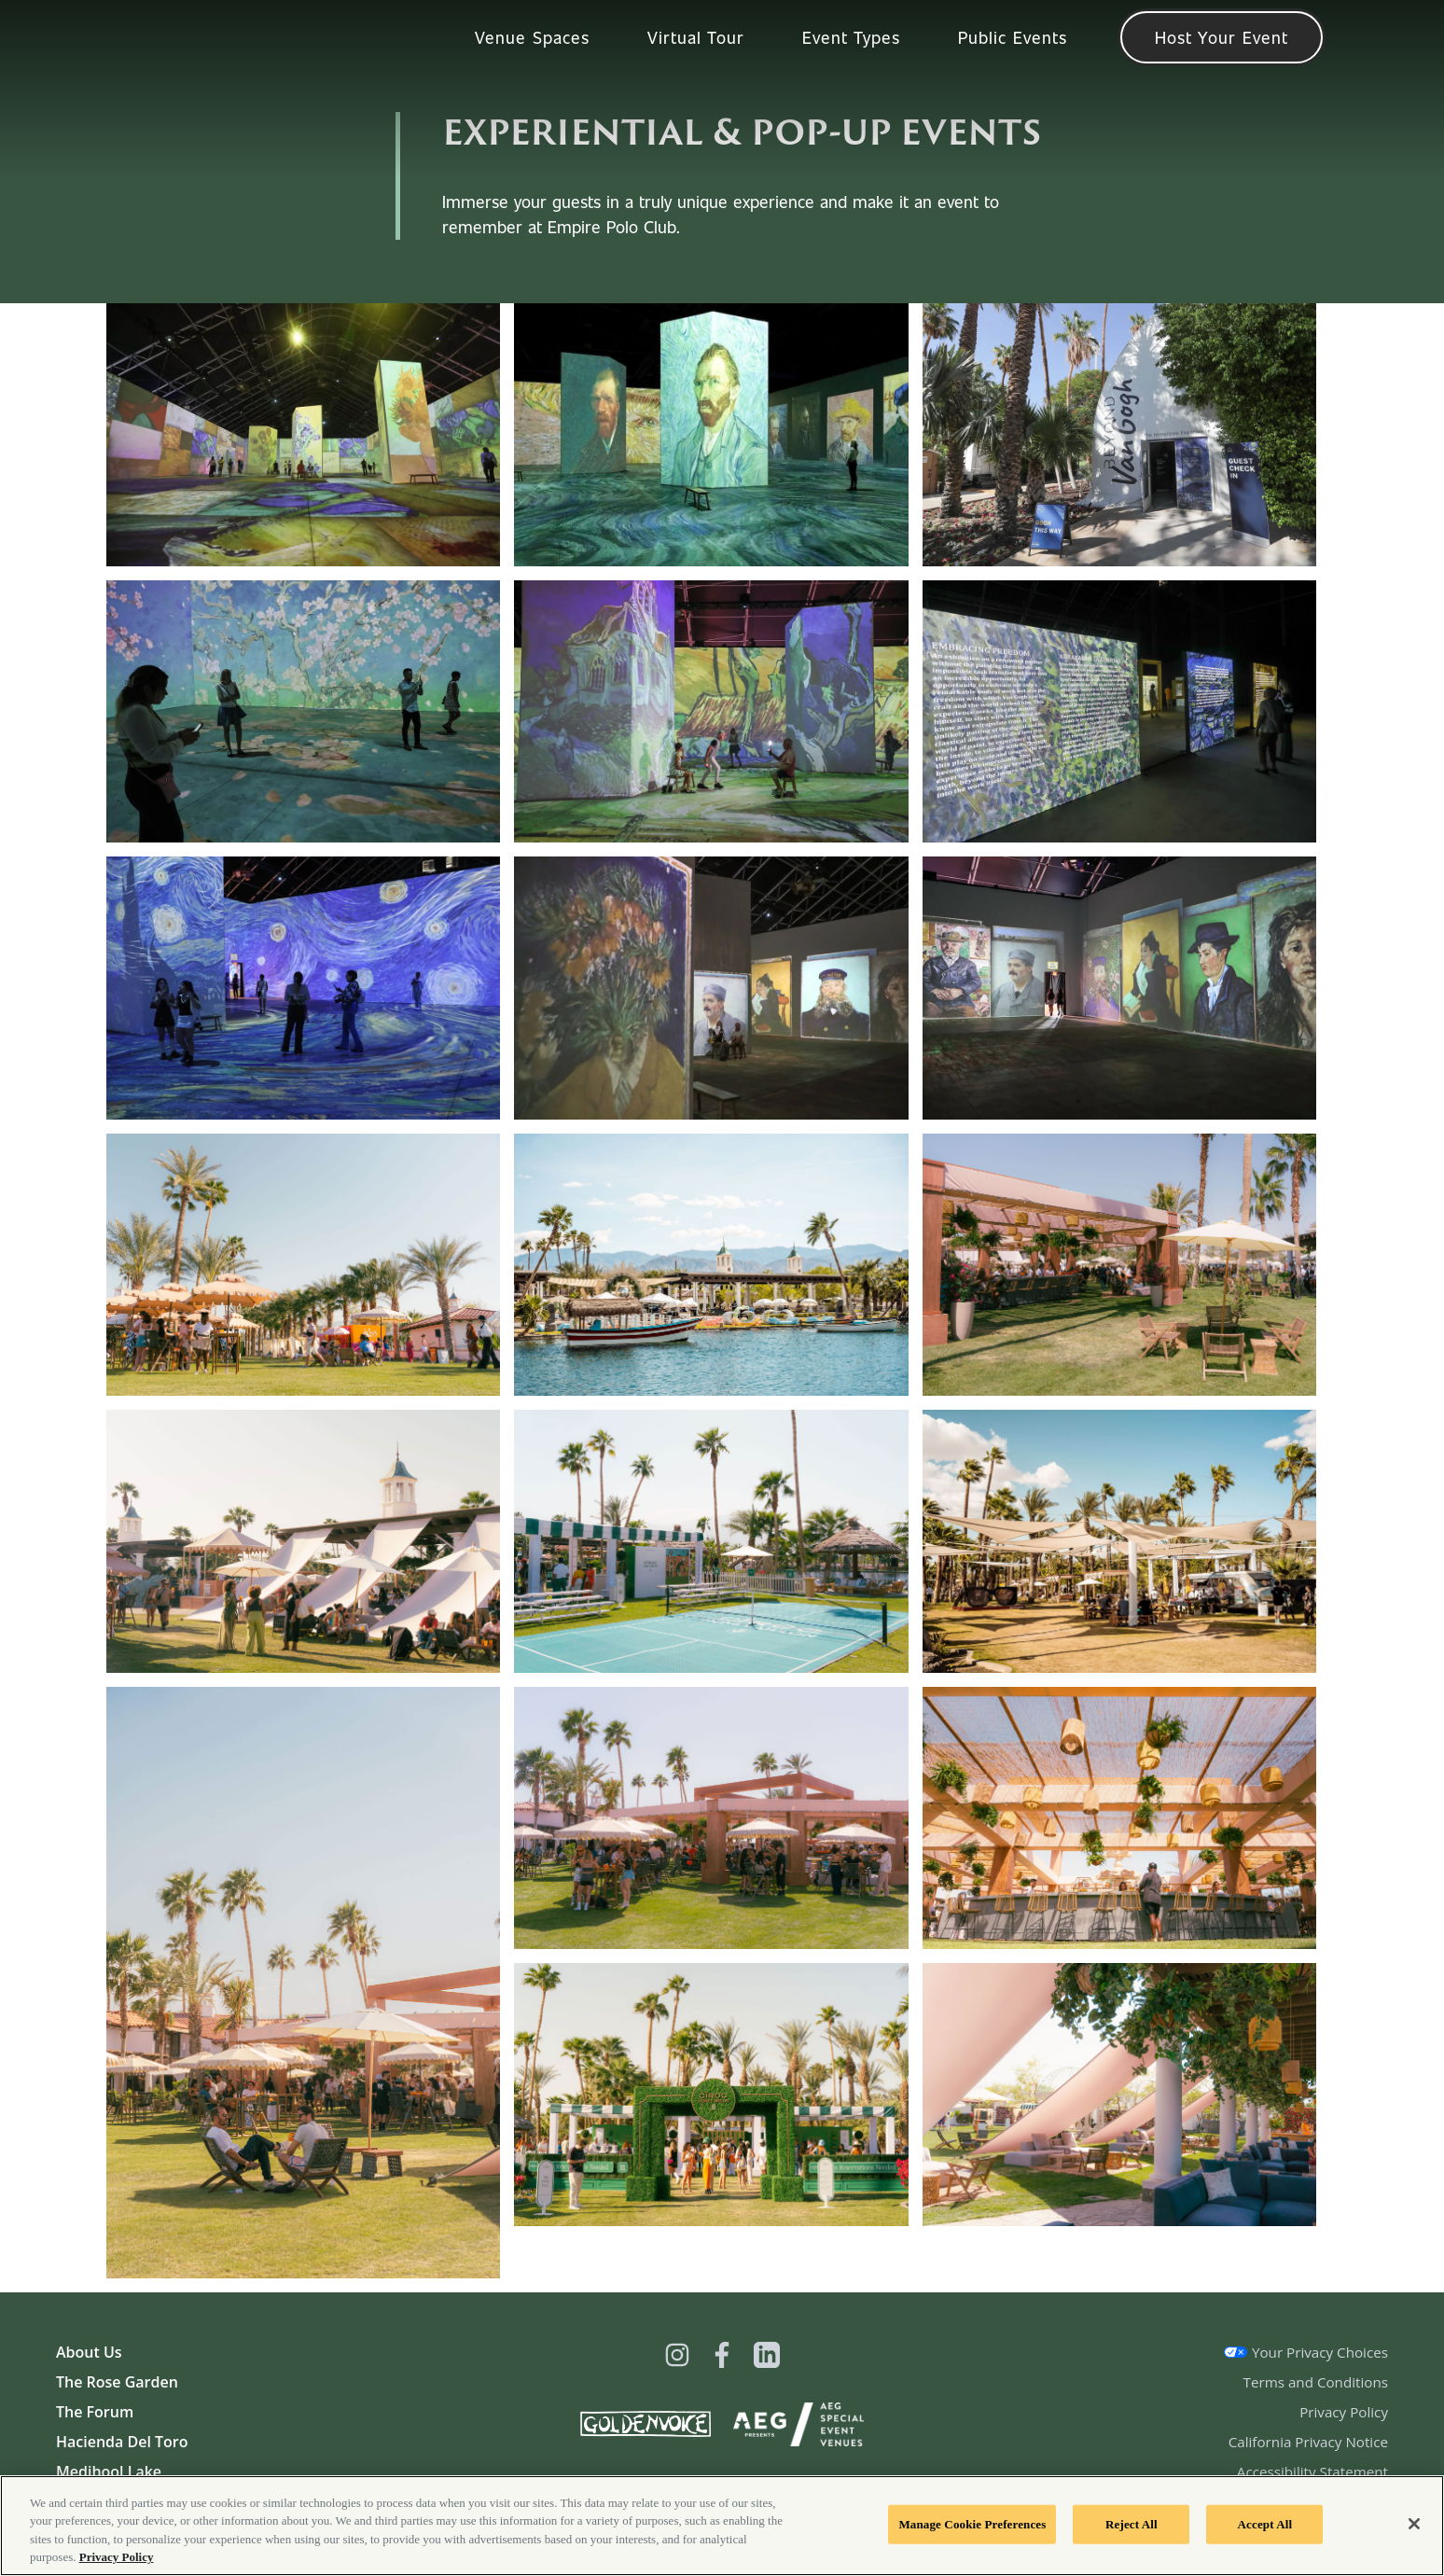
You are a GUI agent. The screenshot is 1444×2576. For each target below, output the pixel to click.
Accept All (1265, 2524)
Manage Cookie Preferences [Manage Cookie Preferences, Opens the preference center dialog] (972, 2524)
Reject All (1131, 2524)
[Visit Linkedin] (766, 2355)
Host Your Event (1221, 37)
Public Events (1012, 37)
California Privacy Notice (1308, 2441)
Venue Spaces (532, 37)
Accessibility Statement (1312, 2471)
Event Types (851, 37)
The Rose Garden (117, 2382)
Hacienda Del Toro (122, 2441)
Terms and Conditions (1315, 2382)
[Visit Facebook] (722, 2355)
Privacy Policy (1343, 2411)
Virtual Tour (695, 37)
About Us (89, 2352)
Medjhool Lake (108, 2471)
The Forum (94, 2412)
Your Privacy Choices (1320, 2352)
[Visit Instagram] (677, 2355)
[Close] (1414, 2523)
